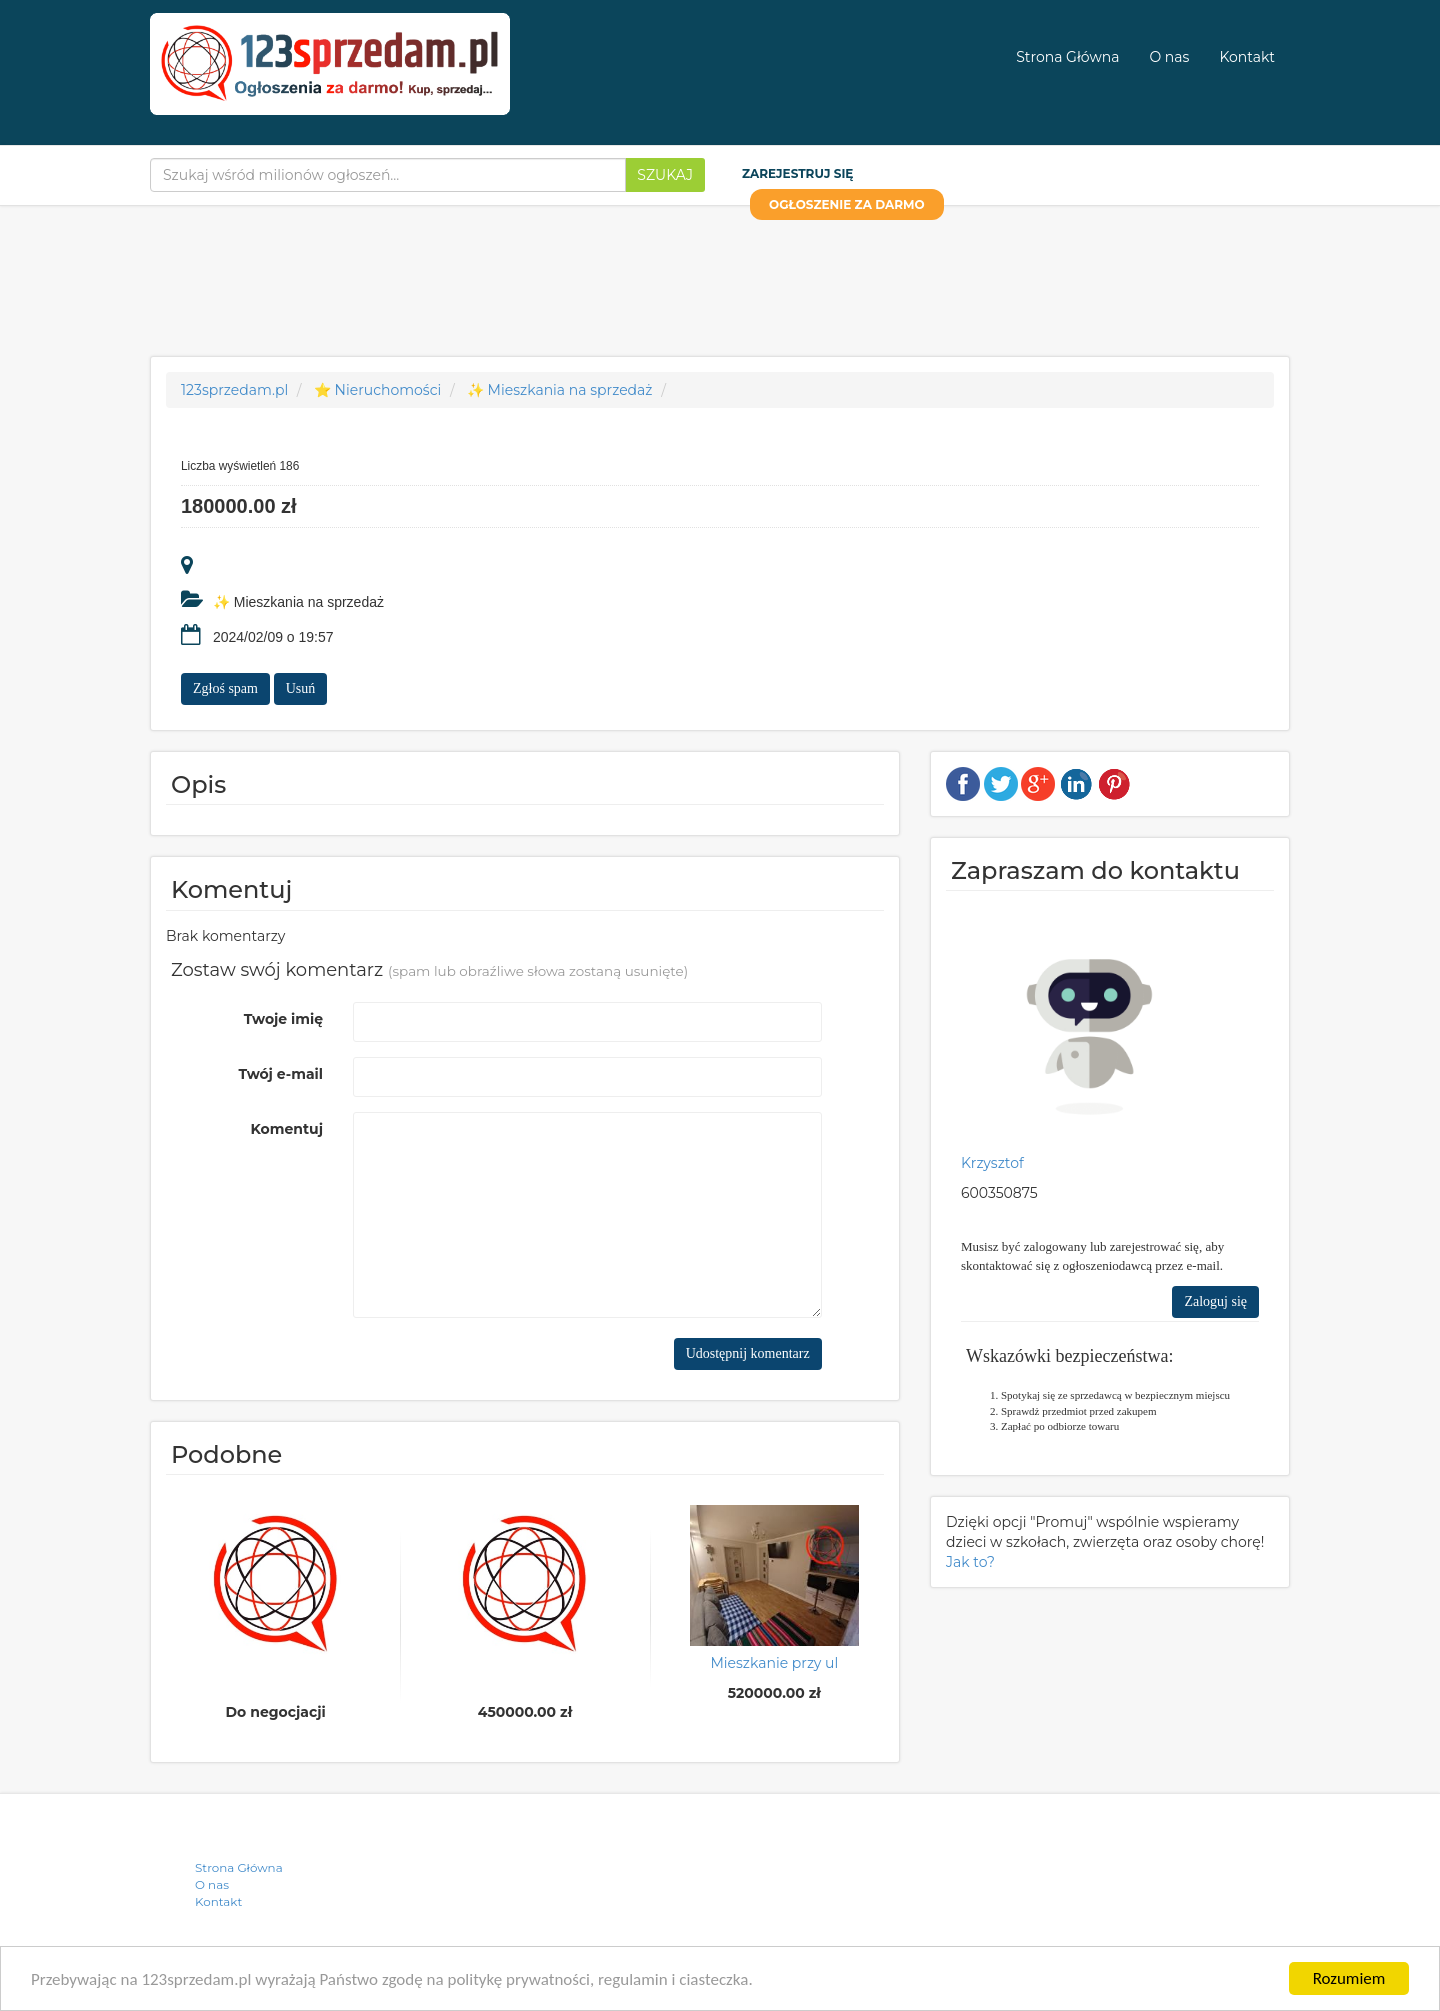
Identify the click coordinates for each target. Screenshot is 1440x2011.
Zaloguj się (1215, 1301)
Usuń (301, 688)
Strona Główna (1067, 57)
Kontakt (1247, 57)
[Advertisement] (720, 275)
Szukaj (665, 175)
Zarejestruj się (797, 173)
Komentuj (287, 1129)
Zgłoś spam (225, 688)
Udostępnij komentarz (748, 1353)
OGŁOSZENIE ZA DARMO (847, 204)
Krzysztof (992, 1163)
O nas (1169, 57)
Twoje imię (283, 1019)
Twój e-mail (280, 1074)
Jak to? (970, 1562)
